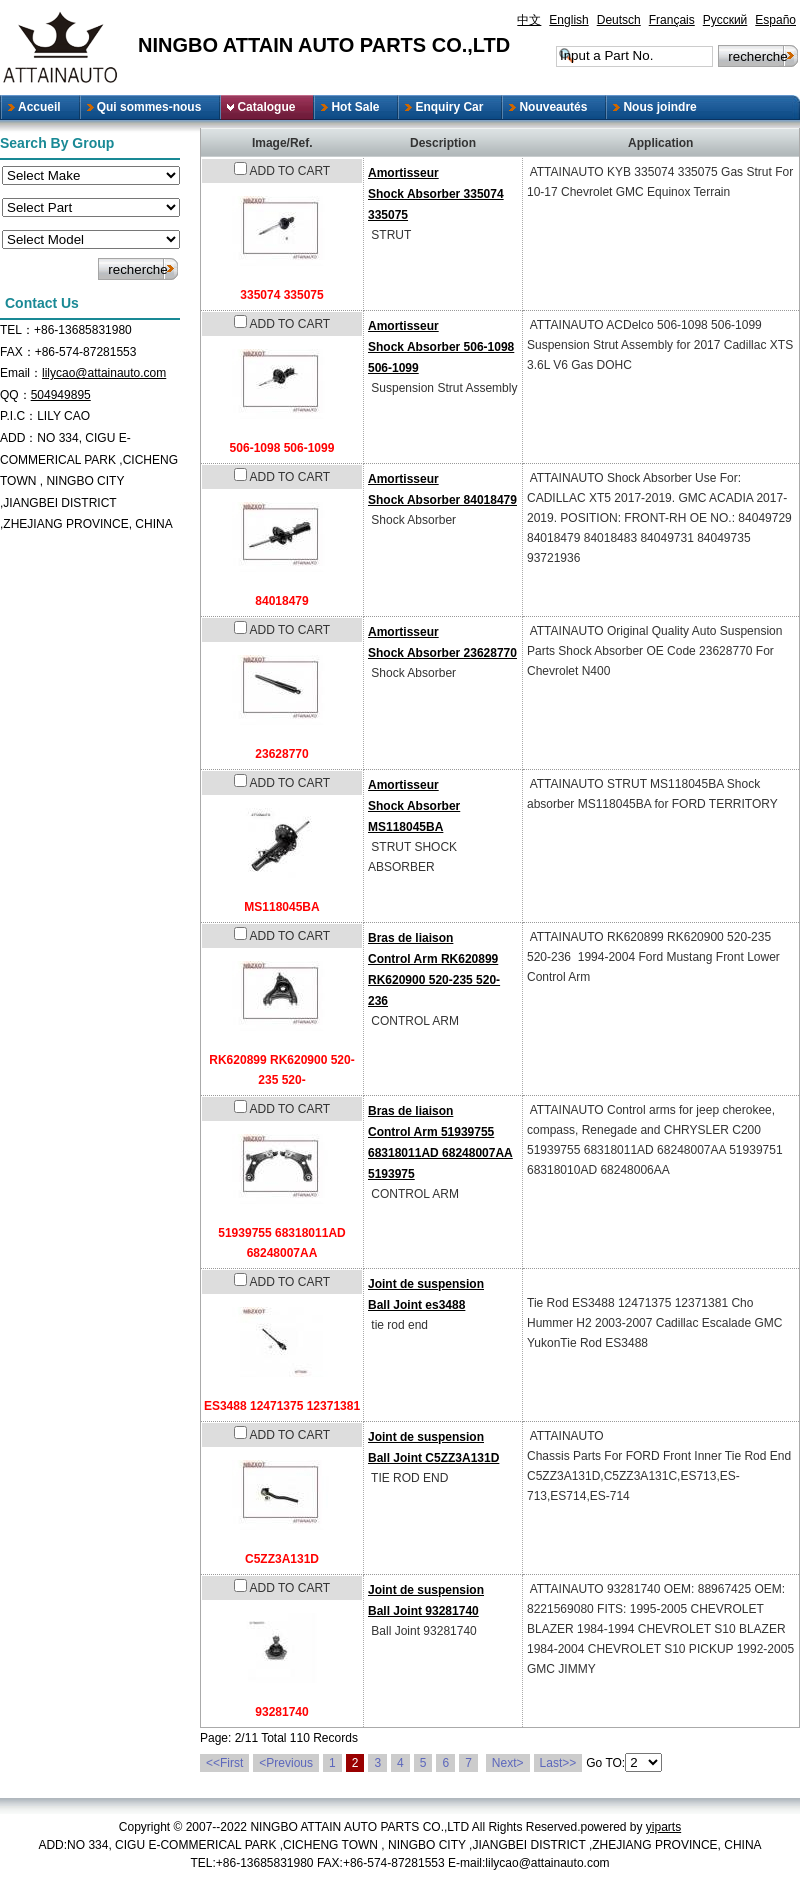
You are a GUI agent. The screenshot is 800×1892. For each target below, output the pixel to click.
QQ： (15, 395)
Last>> (558, 1763)
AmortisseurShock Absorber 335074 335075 (436, 194)
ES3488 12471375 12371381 (282, 1406)
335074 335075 (281, 295)
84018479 (281, 601)
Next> (508, 1763)
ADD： (18, 438)
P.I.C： (18, 416)
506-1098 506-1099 (282, 448)
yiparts (663, 1827)
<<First (224, 1763)
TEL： (17, 330)
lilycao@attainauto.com (104, 373)
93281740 (281, 1712)
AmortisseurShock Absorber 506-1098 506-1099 (441, 347)
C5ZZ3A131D (282, 1559)
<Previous (286, 1763)
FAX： (17, 352)
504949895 (61, 395)
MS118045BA (281, 907)
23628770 (281, 754)
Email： (21, 373)
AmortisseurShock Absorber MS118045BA (414, 806)
